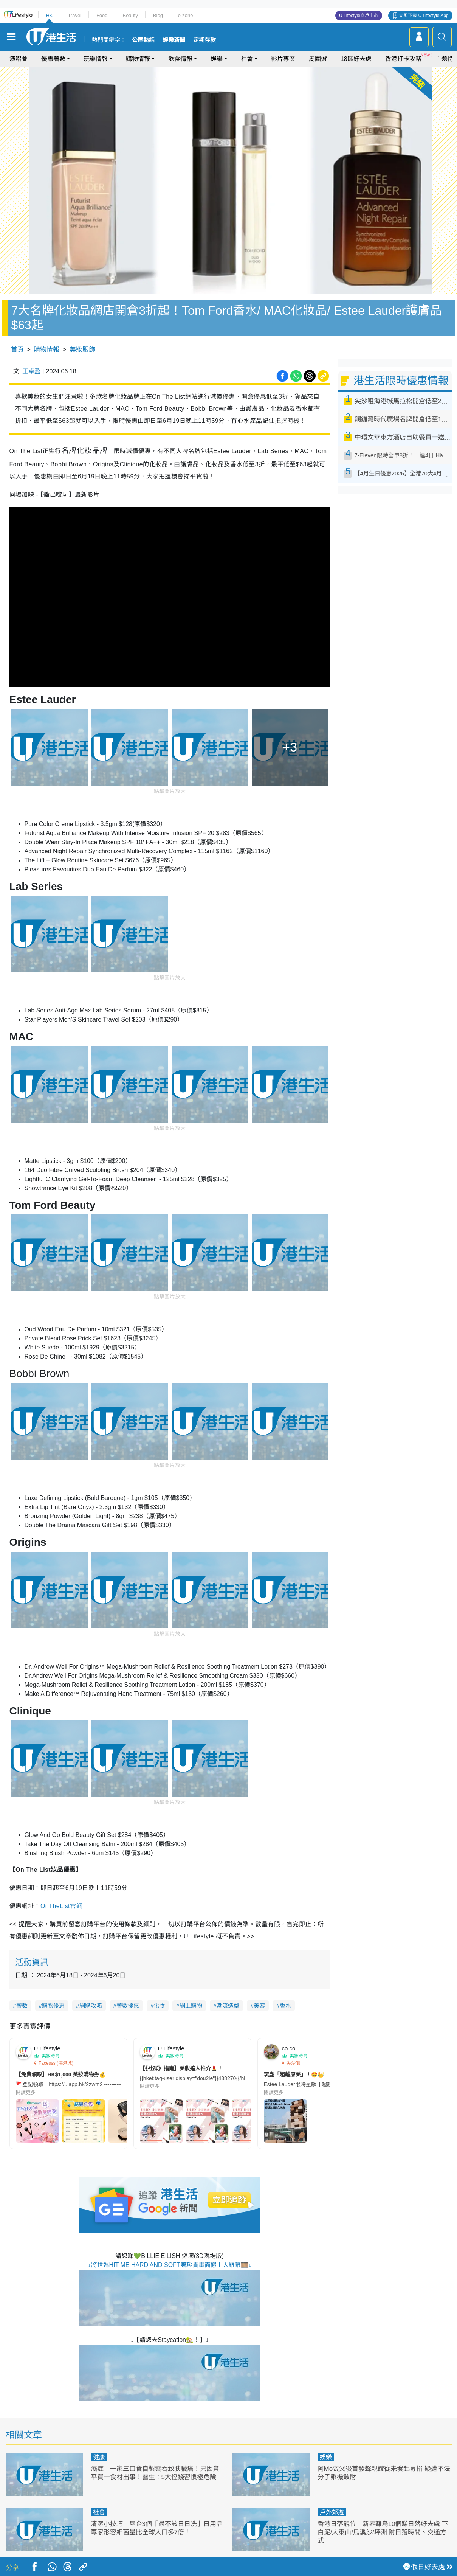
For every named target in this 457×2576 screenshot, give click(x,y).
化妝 (159, 2005)
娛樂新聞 (174, 40)
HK (49, 15)
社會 (247, 59)
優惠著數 (53, 59)
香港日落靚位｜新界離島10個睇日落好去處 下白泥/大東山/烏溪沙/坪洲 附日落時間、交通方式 (383, 2532)
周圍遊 (318, 59)
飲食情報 (180, 59)
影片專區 (283, 59)
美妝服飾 (82, 349)
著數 (22, 2005)
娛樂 (217, 59)
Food (102, 15)
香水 (285, 2005)
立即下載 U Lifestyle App (423, 15)
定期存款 (204, 40)
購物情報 (138, 59)
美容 (259, 2005)
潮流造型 (228, 2005)
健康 (99, 2457)
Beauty (130, 15)
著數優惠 (127, 2005)
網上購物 (191, 2005)
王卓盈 (31, 371)
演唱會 (18, 59)
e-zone (185, 15)
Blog (158, 15)
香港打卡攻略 (403, 59)
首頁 (17, 349)
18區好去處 (356, 59)
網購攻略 (90, 2005)
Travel (74, 15)
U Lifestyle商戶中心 (358, 15)
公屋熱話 (143, 40)
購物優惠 (53, 2005)
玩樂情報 (96, 59)
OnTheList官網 (61, 1906)
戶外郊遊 (332, 2512)
